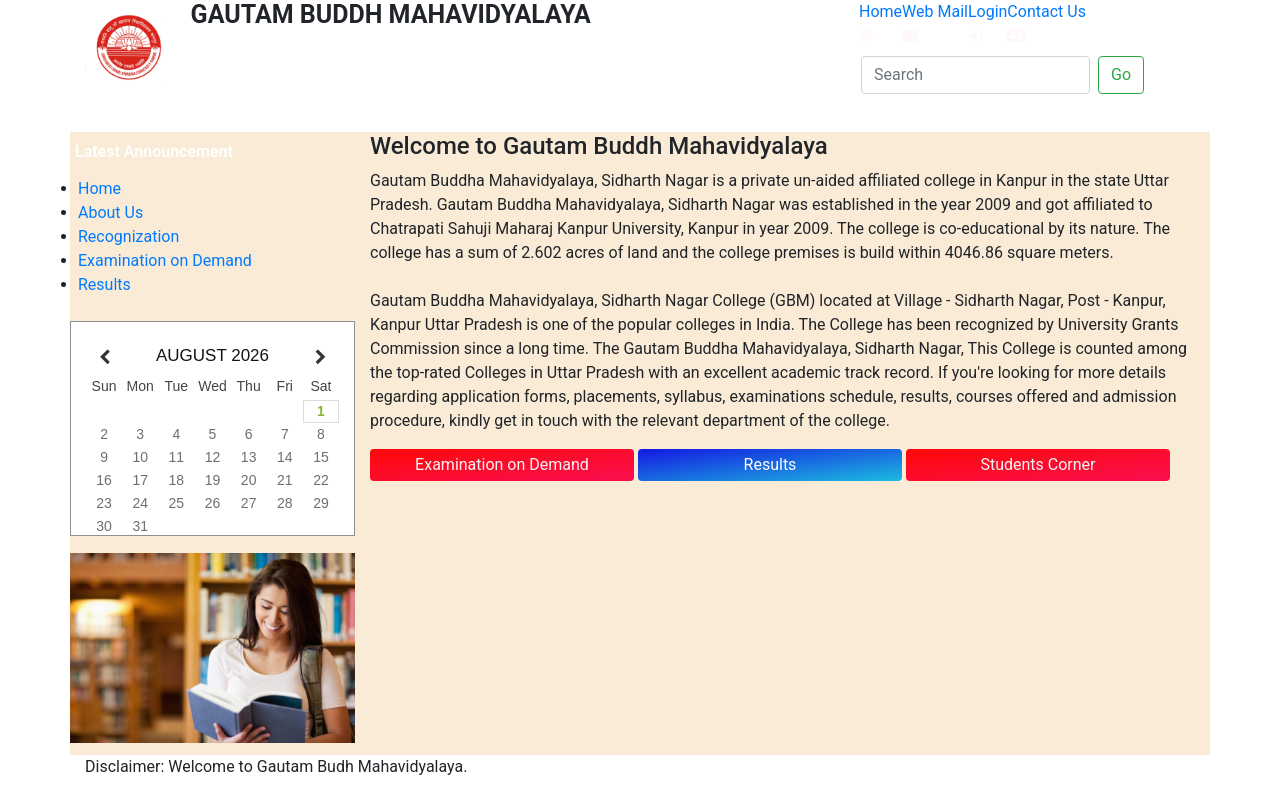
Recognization (128, 236)
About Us (110, 212)
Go (1121, 74)
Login (987, 22)
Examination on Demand (165, 260)
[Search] (975, 75)
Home (880, 22)
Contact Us (1046, 22)
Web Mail (935, 22)
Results (104, 284)
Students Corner (1037, 464)
